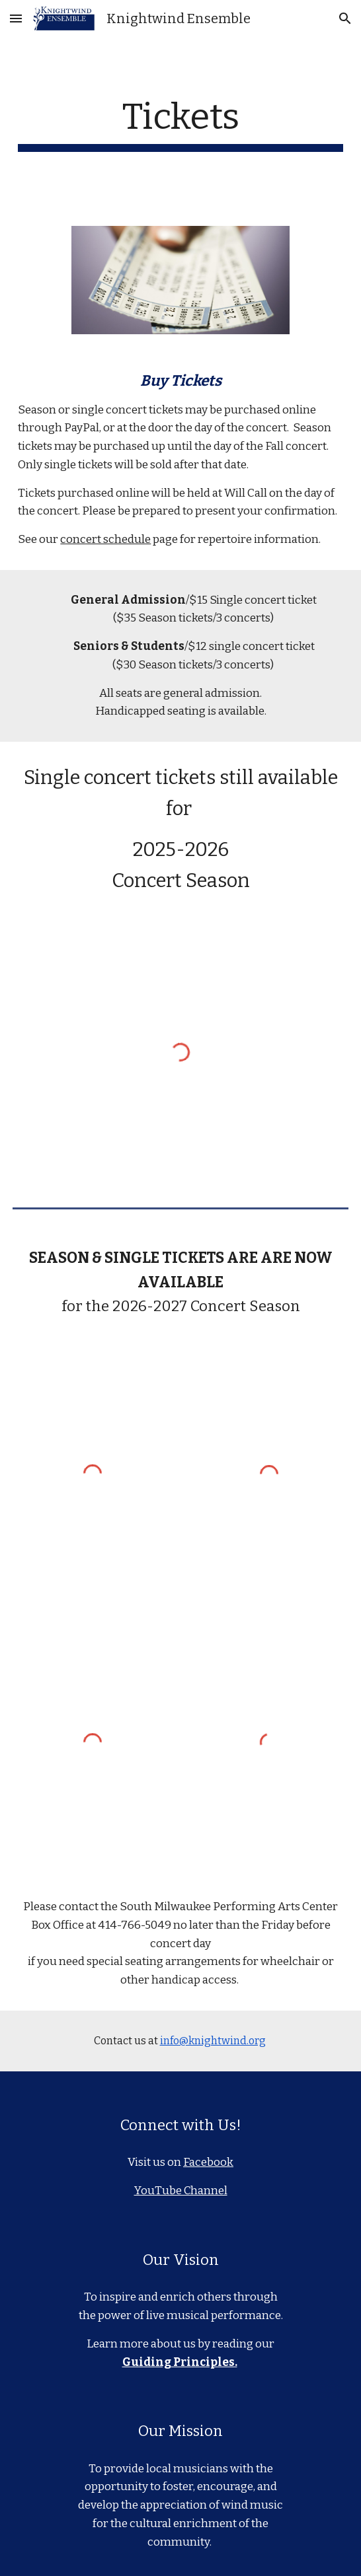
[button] (16, 18)
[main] (180, 123)
